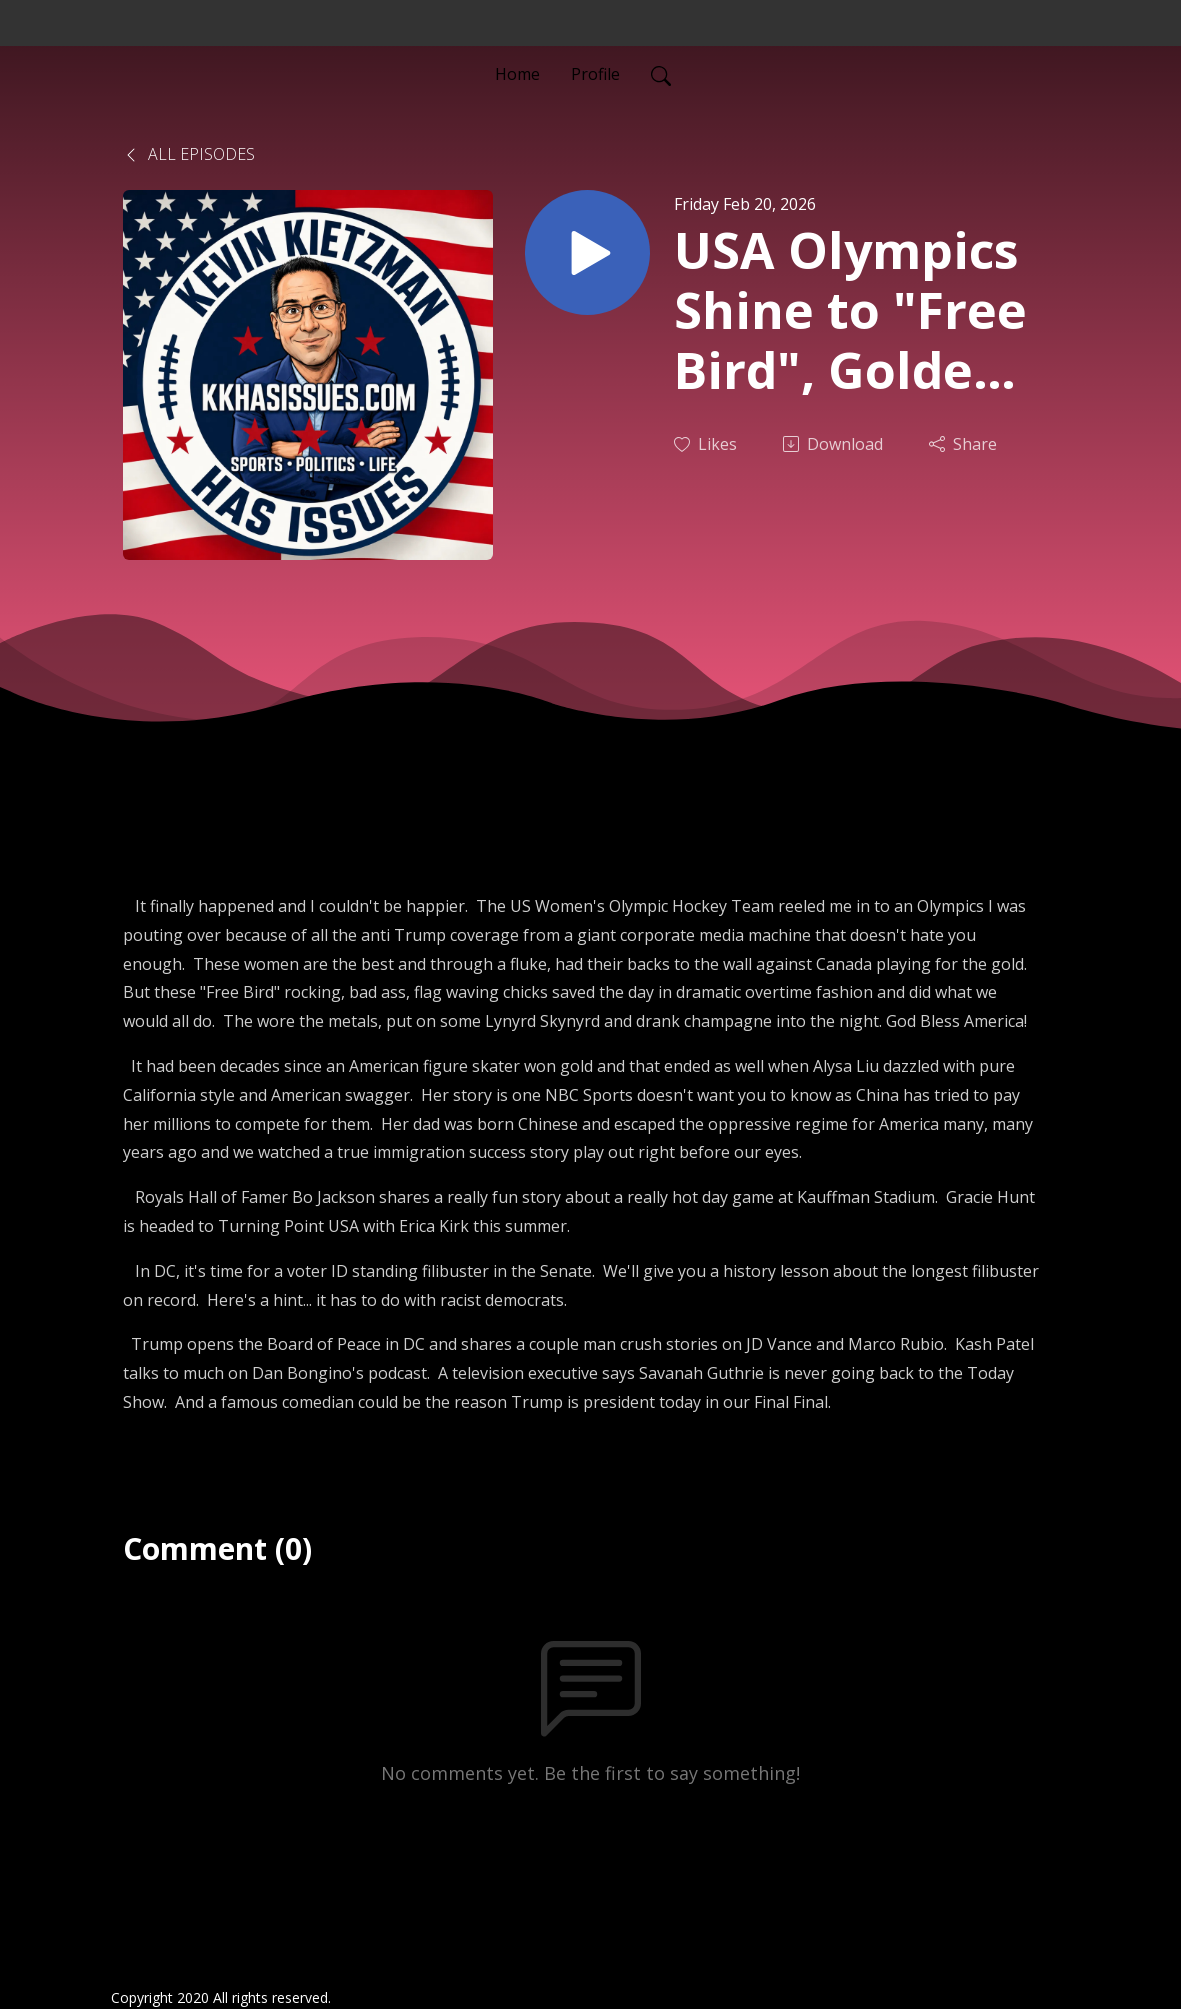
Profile (595, 74)
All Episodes (189, 154)
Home (517, 74)
